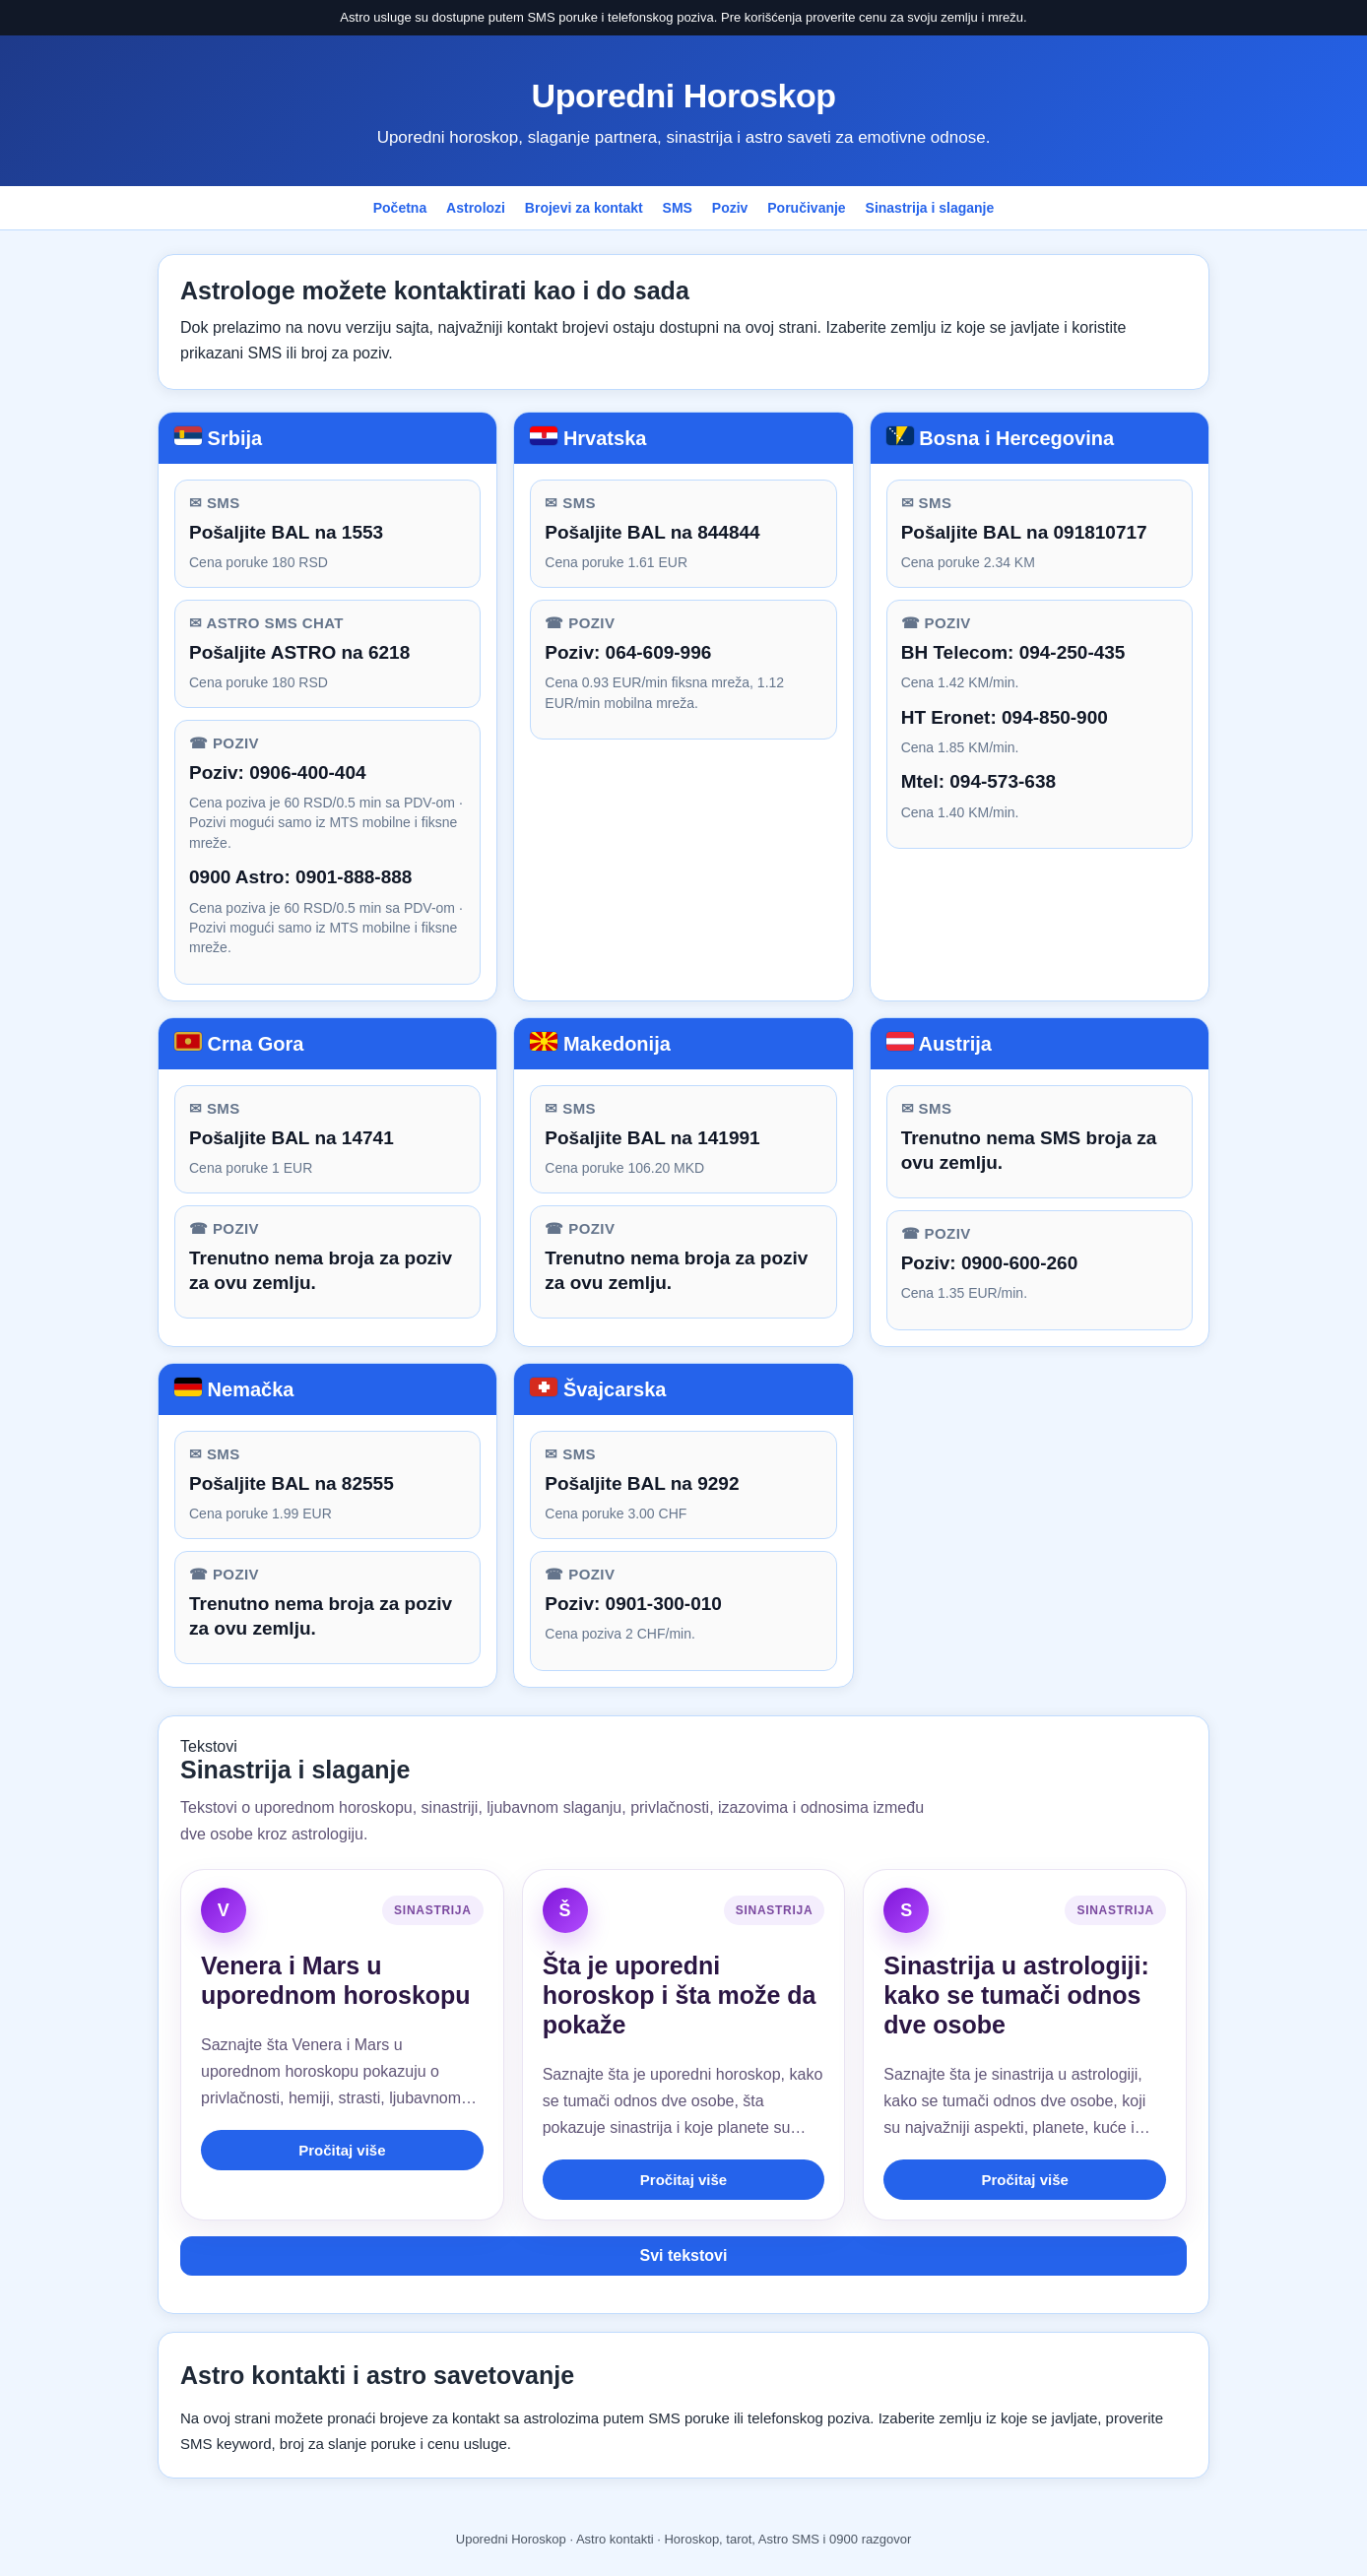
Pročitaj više (341, 2150)
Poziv (730, 208)
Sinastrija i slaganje (930, 208)
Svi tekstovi (684, 2255)
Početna (399, 208)
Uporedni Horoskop (684, 95)
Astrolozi (475, 208)
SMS (677, 208)
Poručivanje (806, 208)
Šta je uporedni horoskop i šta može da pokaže (679, 1995)
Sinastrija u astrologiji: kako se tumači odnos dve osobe (1016, 1995)
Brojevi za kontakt (584, 208)
